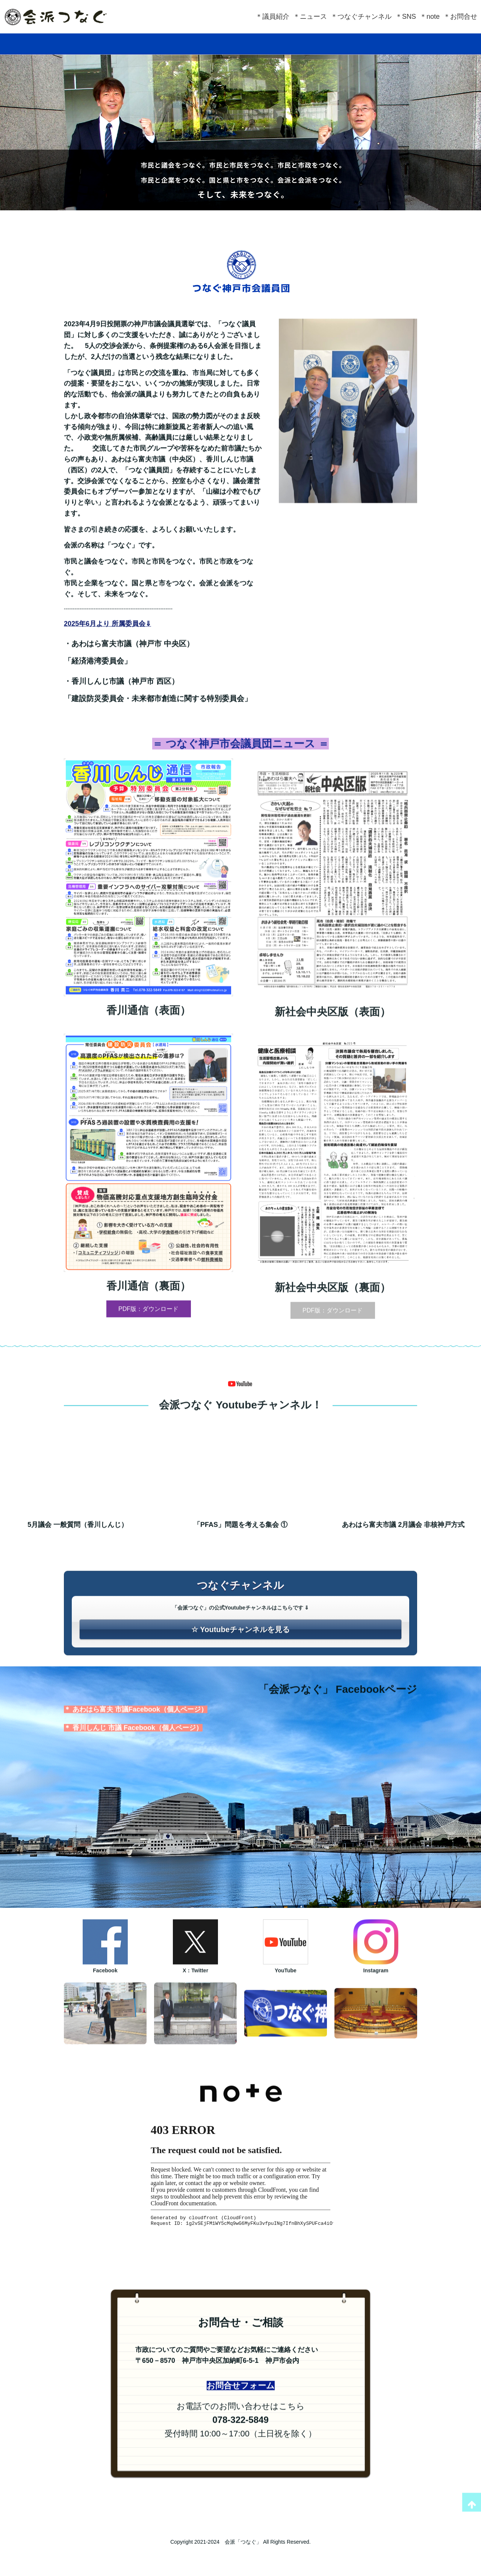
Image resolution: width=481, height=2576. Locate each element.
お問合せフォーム (241, 2420)
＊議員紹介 (272, 16)
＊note (430, 16)
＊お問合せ (460, 16)
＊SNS (405, 16)
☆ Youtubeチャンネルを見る (240, 1662)
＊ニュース (310, 16)
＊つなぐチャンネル (361, 16)
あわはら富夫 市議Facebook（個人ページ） (140, 1744)
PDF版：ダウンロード (148, 1341)
